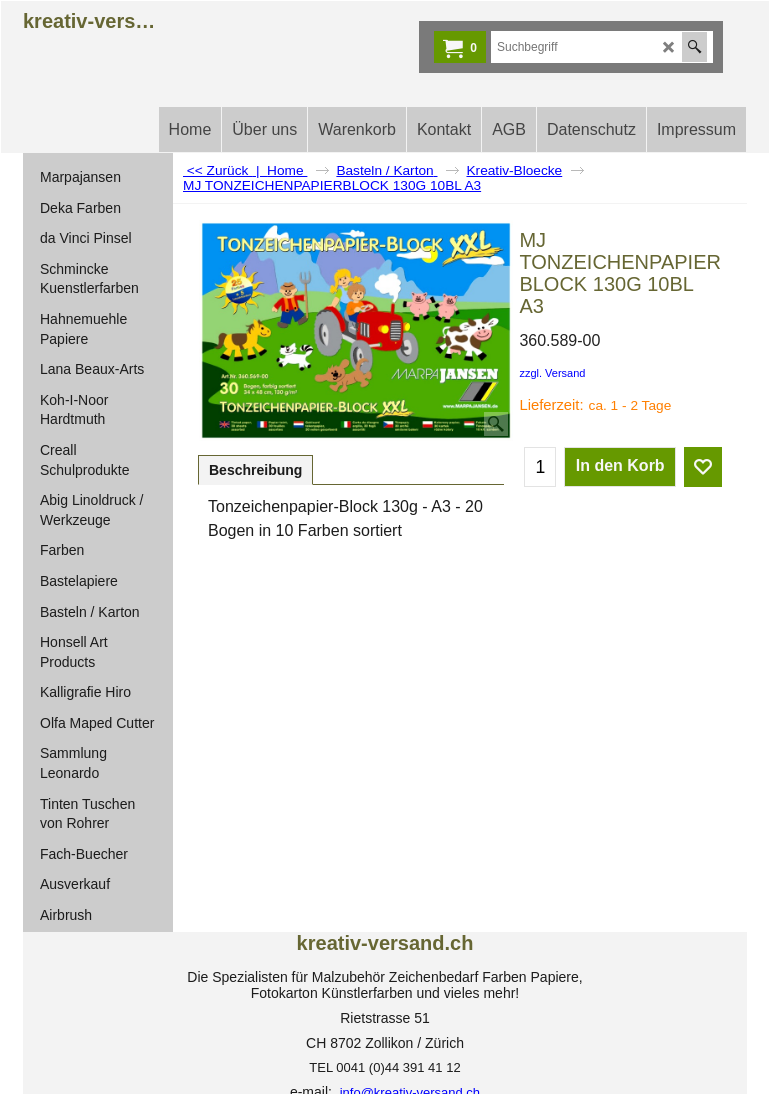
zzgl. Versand (552, 373)
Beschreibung (255, 470)
